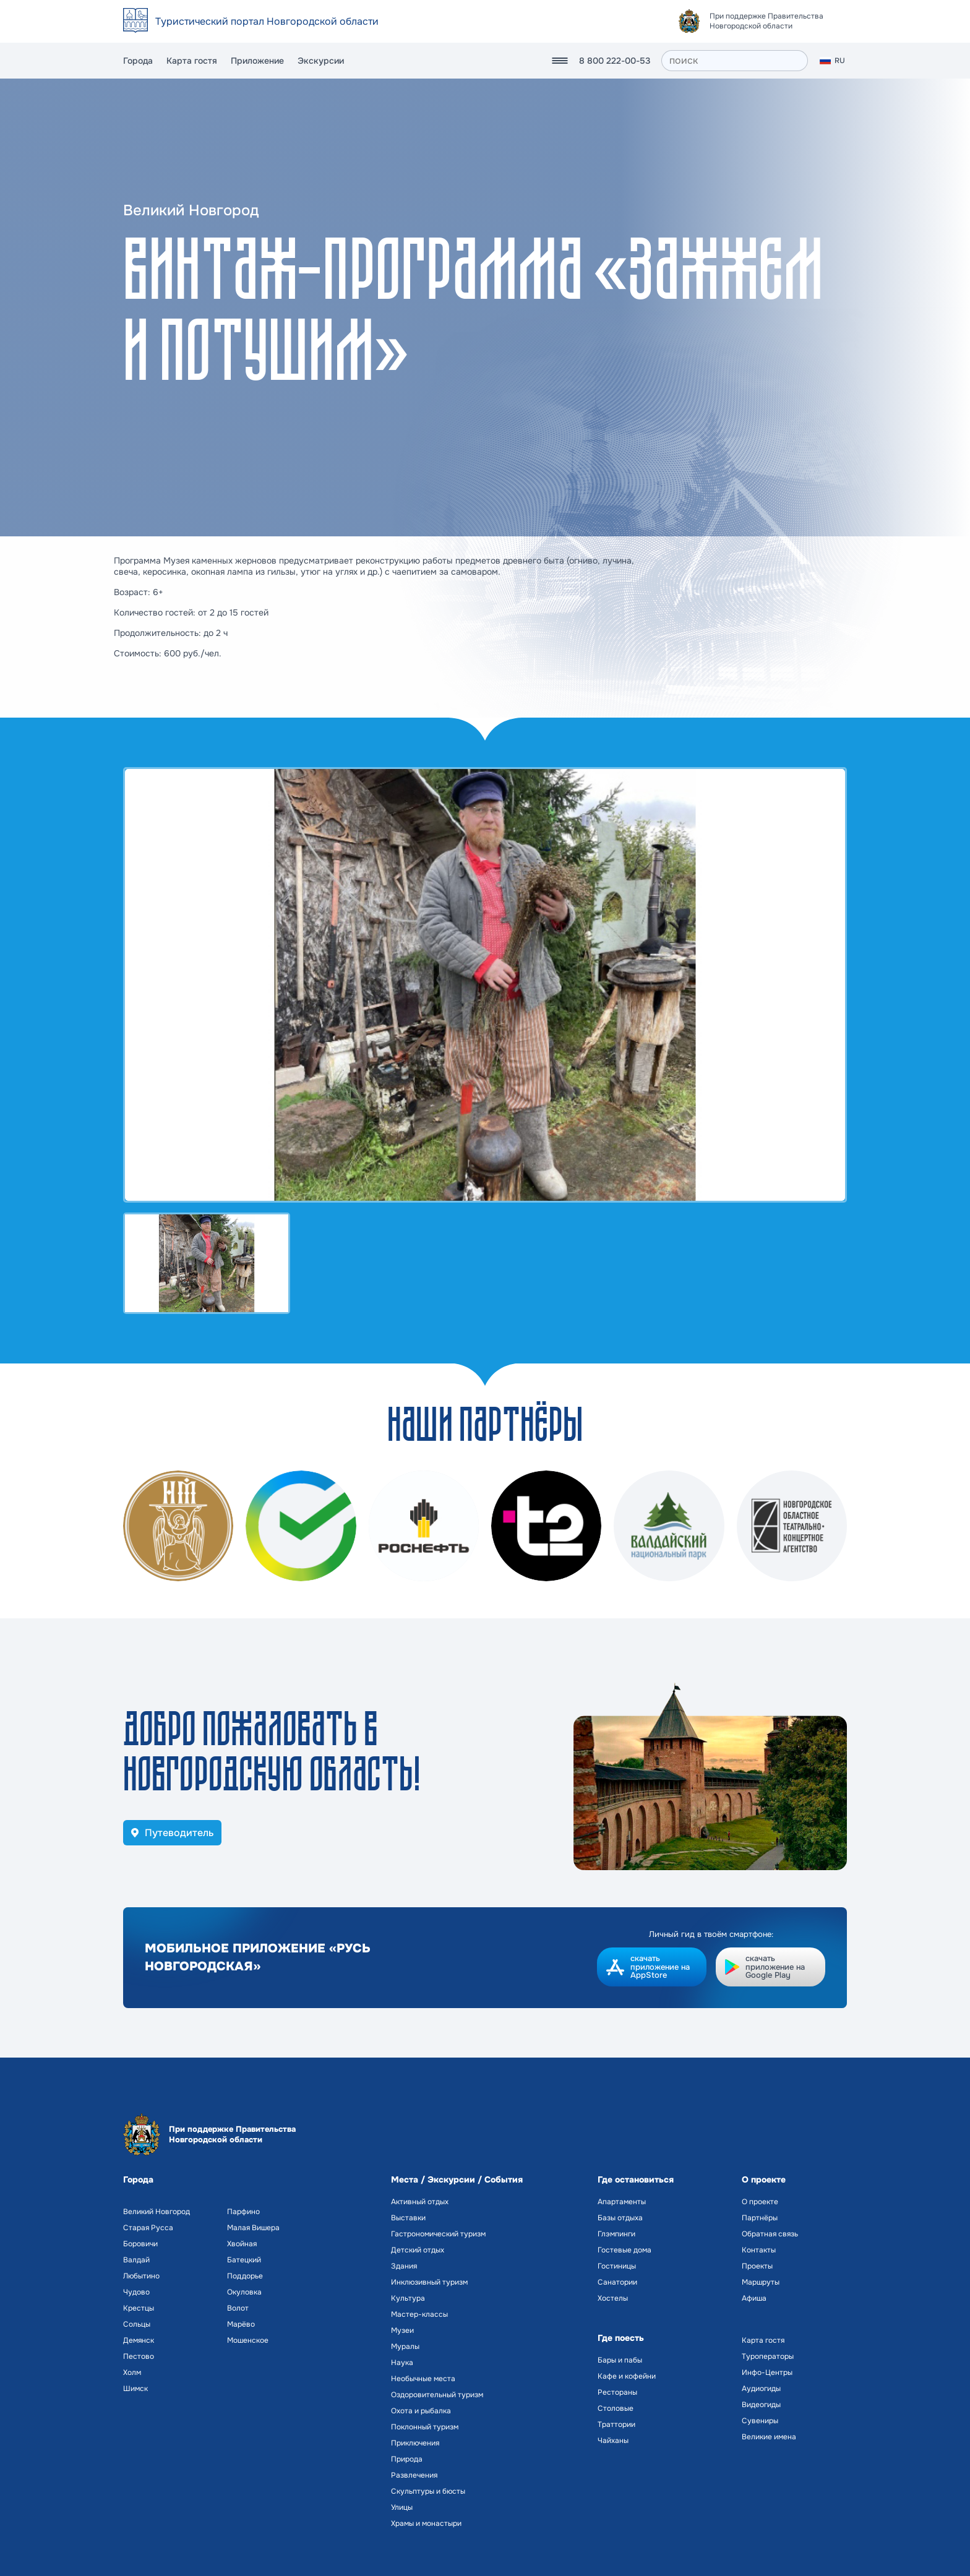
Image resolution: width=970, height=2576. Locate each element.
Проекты (757, 2266)
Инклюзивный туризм (429, 2282)
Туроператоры (768, 2356)
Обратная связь (770, 2234)
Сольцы (136, 2324)
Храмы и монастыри (426, 2523)
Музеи (402, 2330)
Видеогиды (761, 2405)
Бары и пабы (620, 2360)
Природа (407, 2459)
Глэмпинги (616, 2234)
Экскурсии (321, 60)
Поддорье (245, 2276)
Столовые (615, 2408)
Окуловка (244, 2292)
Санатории (617, 2282)
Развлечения (414, 2475)
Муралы (405, 2346)
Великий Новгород (156, 2212)
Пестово (138, 2356)
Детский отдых (417, 2250)
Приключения (415, 2443)
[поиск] (734, 60)
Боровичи (140, 2244)
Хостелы (613, 2298)
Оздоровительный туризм (437, 2395)
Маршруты (760, 2282)
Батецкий (244, 2260)
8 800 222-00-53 (614, 60)
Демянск (138, 2340)
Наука (402, 2363)
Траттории (616, 2424)
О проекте (760, 2202)
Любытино (141, 2276)
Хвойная (242, 2244)
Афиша (754, 2298)
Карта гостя (191, 60)
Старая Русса (148, 2228)
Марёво (241, 2324)
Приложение (257, 60)
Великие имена (769, 2437)
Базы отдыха (620, 2218)
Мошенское (247, 2340)
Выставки (408, 2218)
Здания (404, 2266)
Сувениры (760, 2421)
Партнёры (760, 2218)
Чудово (136, 2292)
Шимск (135, 2389)
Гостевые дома (624, 2250)
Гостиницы (617, 2266)
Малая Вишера (253, 2228)
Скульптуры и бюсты (428, 2491)
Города (138, 60)
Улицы (402, 2507)
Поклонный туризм (424, 2427)
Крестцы (138, 2308)
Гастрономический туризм (438, 2234)
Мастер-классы (419, 2314)
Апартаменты (622, 2202)
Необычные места (423, 2379)
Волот (238, 2308)
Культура (408, 2298)
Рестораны (617, 2392)
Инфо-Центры (767, 2372)
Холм (132, 2372)
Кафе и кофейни (627, 2376)
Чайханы (613, 2440)
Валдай (136, 2260)
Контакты (759, 2250)
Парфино (243, 2212)
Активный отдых (420, 2202)
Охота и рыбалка (421, 2411)
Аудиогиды (761, 2389)
